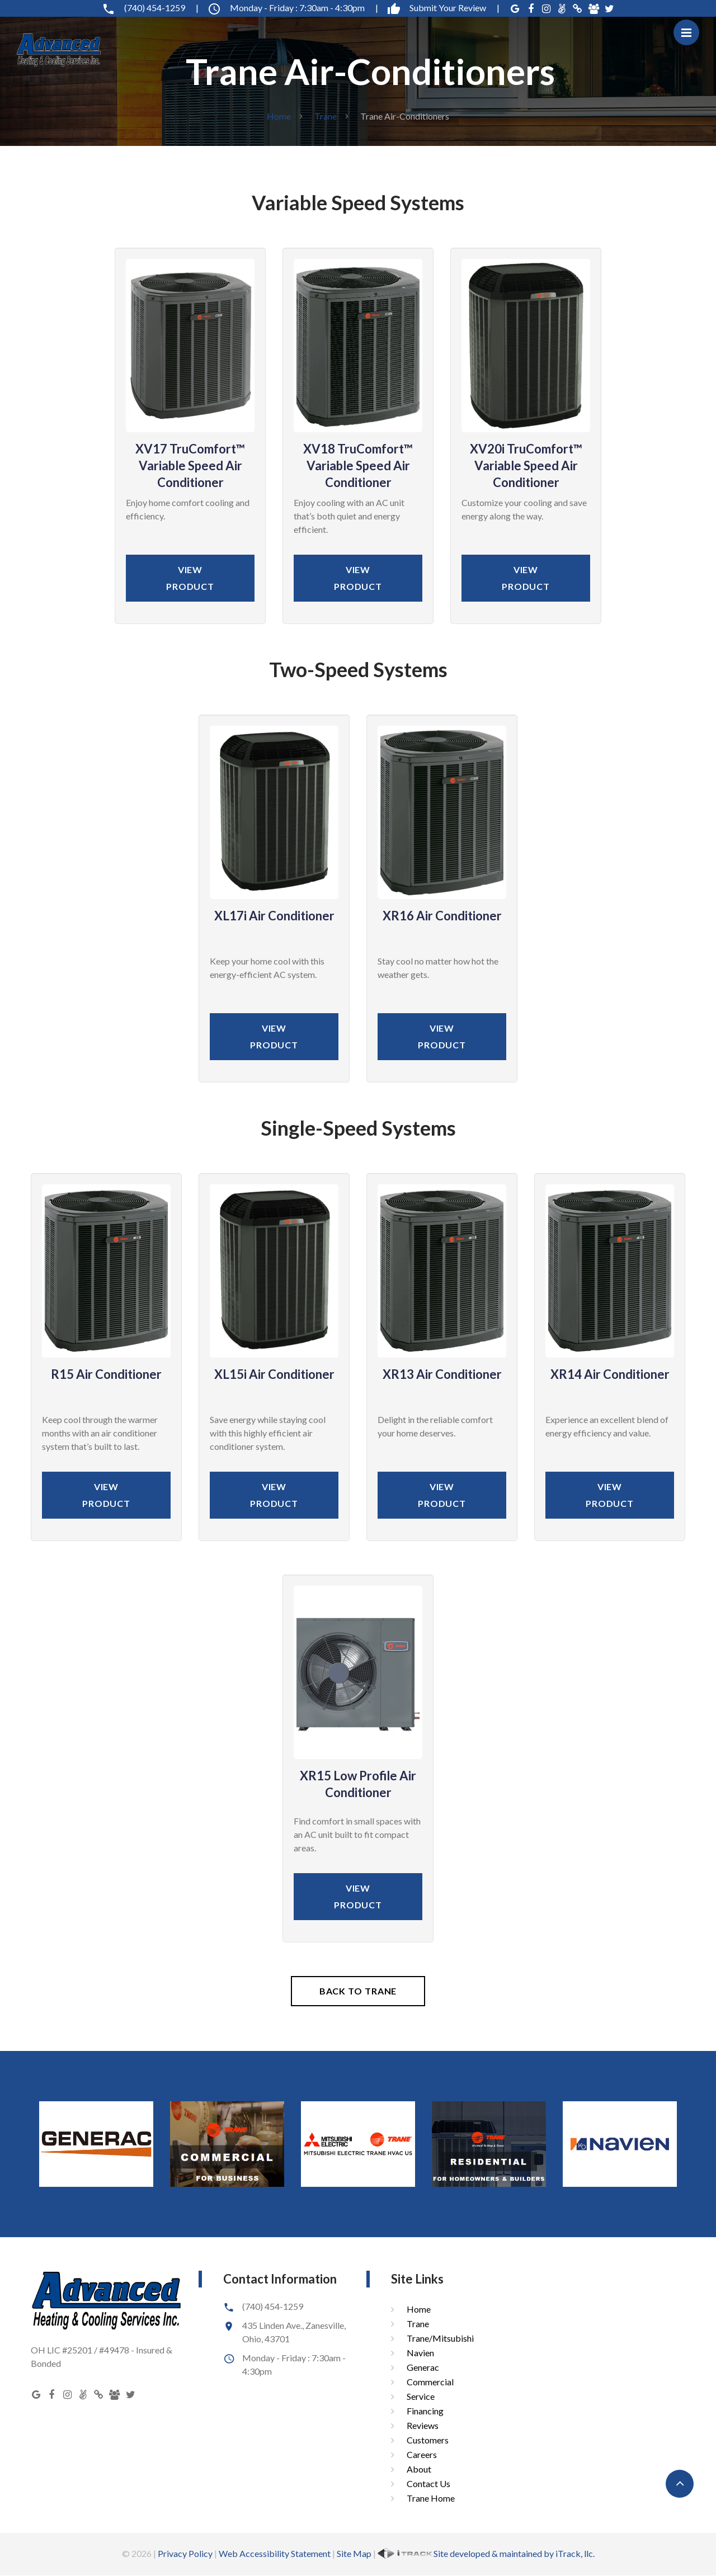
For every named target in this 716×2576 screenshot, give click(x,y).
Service (421, 2396)
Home (279, 116)
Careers (422, 2454)
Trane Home (431, 2498)
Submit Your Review (443, 7)
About (419, 2469)
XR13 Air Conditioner (442, 1374)
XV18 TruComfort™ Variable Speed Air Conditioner (358, 465)
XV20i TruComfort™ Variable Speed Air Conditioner (526, 465)
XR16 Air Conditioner (442, 915)
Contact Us (428, 2483)
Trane (325, 116)
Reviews (423, 2425)
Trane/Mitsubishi (440, 2338)
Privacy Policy (185, 2553)
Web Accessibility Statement (275, 2553)
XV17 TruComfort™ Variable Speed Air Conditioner (190, 465)
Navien (420, 2352)
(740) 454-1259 (150, 7)
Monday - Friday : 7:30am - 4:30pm (293, 7)
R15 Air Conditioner (106, 1374)
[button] (680, 2484)
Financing (425, 2410)
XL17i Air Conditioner (274, 915)
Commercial (430, 2381)
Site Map (354, 2553)
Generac (423, 2367)
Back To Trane (358, 1991)
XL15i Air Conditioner (274, 1374)
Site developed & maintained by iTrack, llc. (486, 2553)
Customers (428, 2440)
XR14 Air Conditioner (610, 1374)
